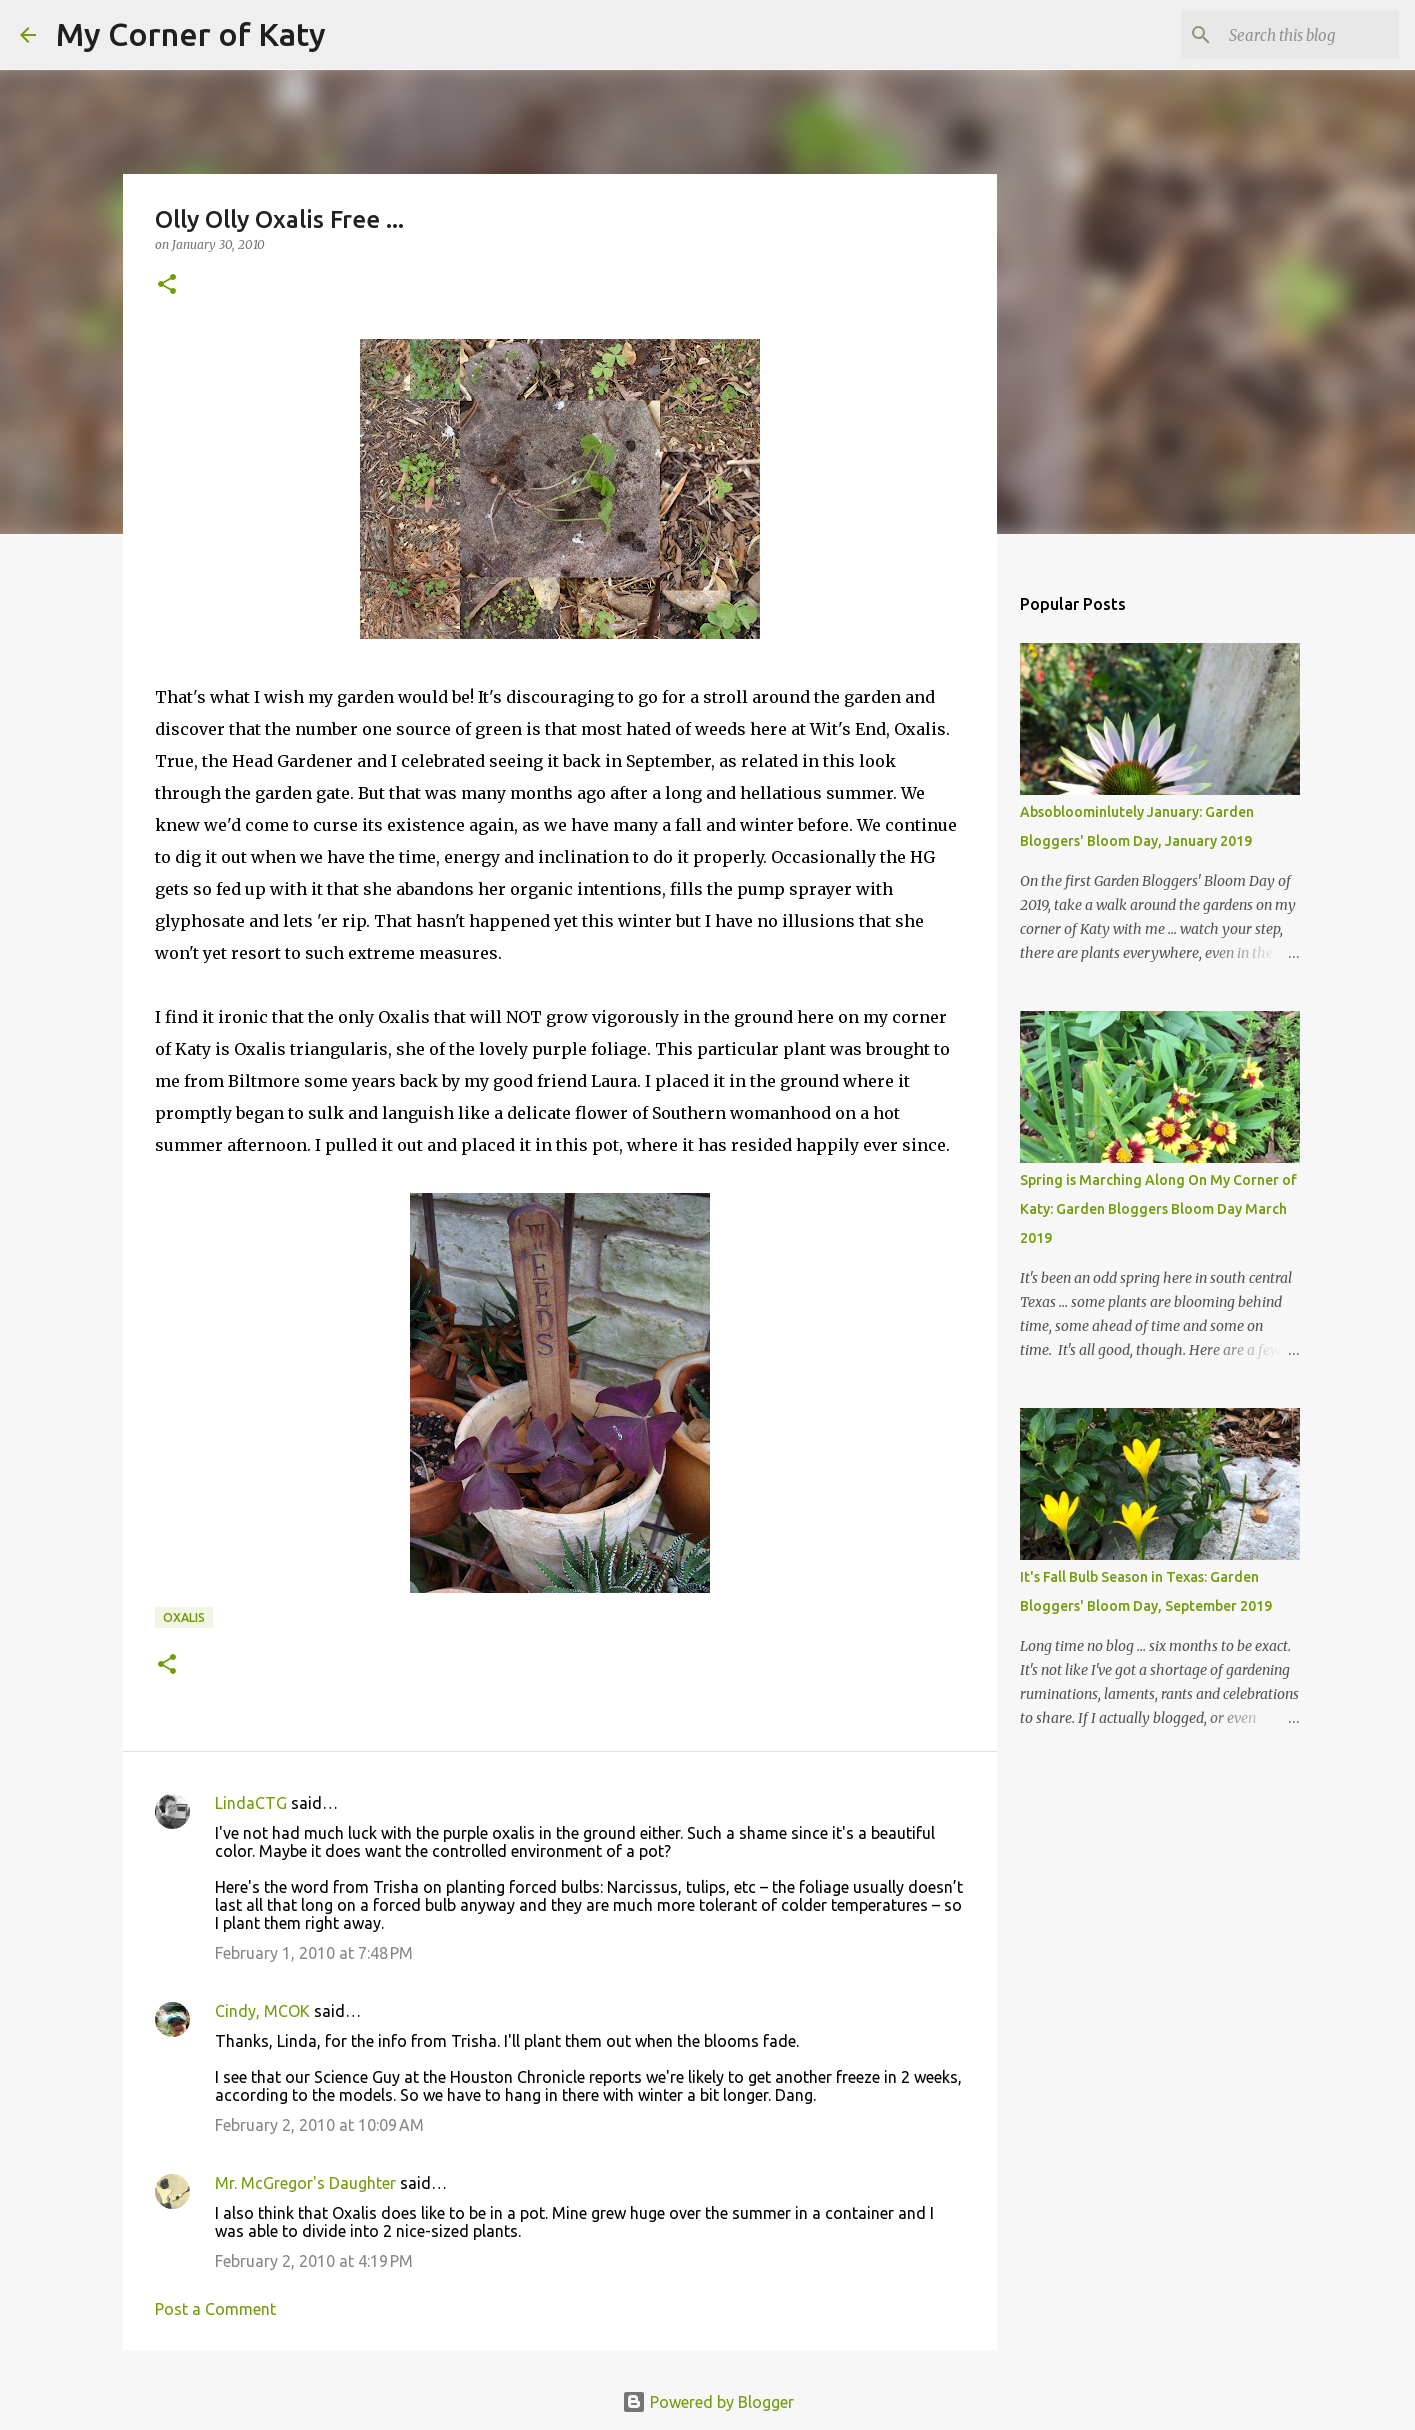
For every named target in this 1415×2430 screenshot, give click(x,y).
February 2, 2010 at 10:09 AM (319, 2125)
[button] (167, 285)
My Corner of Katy (191, 34)
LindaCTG (251, 1803)
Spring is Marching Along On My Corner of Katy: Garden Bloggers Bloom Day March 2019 (1158, 1209)
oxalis (184, 1617)
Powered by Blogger (708, 2402)
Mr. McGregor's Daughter (305, 2183)
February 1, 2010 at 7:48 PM (314, 1953)
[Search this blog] (1294, 35)
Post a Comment (215, 2309)
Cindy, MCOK (262, 2011)
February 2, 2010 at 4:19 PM (314, 2261)
